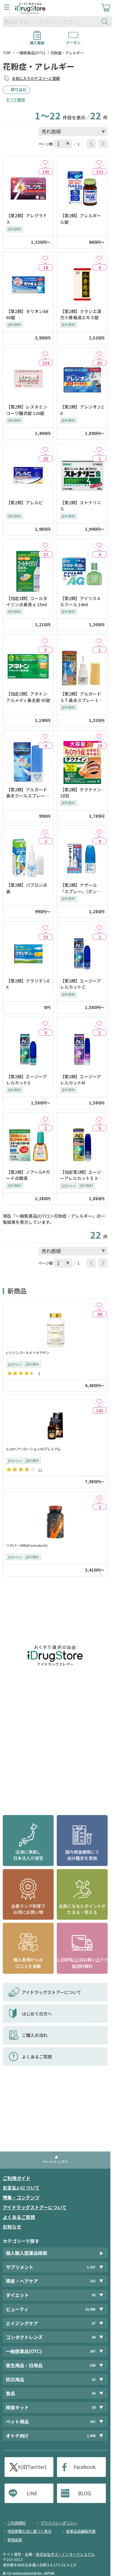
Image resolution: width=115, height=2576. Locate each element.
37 (93, 2323)
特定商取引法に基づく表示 (29, 2531)
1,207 (91, 2267)
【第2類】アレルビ (24, 502)
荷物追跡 (14, 2539)
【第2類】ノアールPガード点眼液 (28, 1175)
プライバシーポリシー (58, 2522)
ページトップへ (55, 2161)
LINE (32, 2493)
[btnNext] (103, 143)
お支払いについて (21, 2187)
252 (92, 2281)
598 (92, 2365)
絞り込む (19, 89)
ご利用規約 (16, 2522)
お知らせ (12, 2226)
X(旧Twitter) (32, 2466)
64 (93, 2337)
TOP (7, 52)
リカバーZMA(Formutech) (27, 1545)
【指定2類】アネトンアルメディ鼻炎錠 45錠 (28, 697)
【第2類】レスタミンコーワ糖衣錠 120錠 (26, 410)
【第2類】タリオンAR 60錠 (28, 314)
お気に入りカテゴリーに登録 (36, 78)
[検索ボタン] (106, 21)
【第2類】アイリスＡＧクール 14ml (80, 601)
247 (92, 2351)
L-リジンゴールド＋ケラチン (27, 1352)
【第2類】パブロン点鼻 (26, 888)
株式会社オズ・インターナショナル (65, 2554)
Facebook (85, 2466)
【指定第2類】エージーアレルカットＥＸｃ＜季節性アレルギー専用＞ (81, 1175)
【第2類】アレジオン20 (82, 410)
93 (93, 2295)
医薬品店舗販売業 (81, 2531)
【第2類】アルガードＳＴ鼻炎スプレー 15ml (82, 697)
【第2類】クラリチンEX (28, 984)
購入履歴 (37, 40)
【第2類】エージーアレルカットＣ (80, 984)
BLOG (84, 2493)
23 (93, 2379)
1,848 (91, 2435)
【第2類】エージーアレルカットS (26, 1079)
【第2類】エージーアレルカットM (80, 1079)
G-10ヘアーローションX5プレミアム (33, 1449)
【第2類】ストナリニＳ (80, 505)
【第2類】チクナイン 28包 (80, 792)
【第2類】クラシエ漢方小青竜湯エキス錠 (80, 314)
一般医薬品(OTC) (30, 52)
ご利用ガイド (16, 2178)
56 (93, 2393)
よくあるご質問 (19, 2217)
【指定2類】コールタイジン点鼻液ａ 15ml (26, 601)
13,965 (90, 2309)
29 (93, 2407)
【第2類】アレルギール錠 (80, 218)
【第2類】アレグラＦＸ (26, 218)
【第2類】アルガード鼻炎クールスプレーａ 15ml (27, 792)
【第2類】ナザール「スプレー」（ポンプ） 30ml (78, 888)
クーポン (73, 40)
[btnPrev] (91, 143)
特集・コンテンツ (21, 2197)
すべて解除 (15, 100)
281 (92, 2421)
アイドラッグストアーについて (35, 2207)
